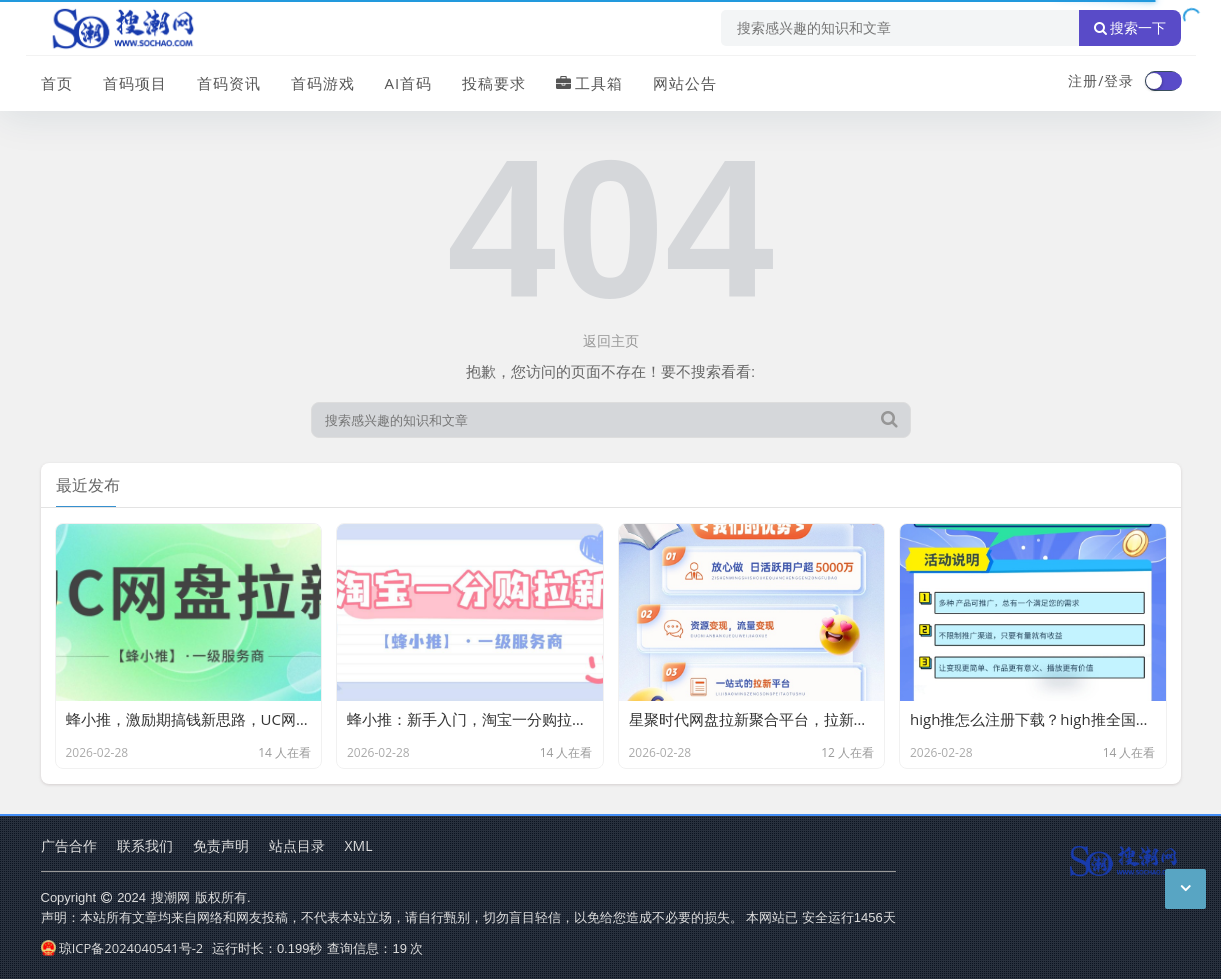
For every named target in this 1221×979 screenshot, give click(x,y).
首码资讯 (229, 83)
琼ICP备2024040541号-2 (122, 948)
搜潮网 (170, 897)
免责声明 (221, 845)
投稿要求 (494, 83)
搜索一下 (1130, 28)
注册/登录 (1101, 80)
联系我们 (145, 845)
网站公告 (685, 83)
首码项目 (135, 83)
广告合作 (69, 845)
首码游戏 (323, 83)
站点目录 (297, 845)
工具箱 (589, 83)
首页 (57, 83)
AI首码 (409, 83)
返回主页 (611, 340)
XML (359, 845)
